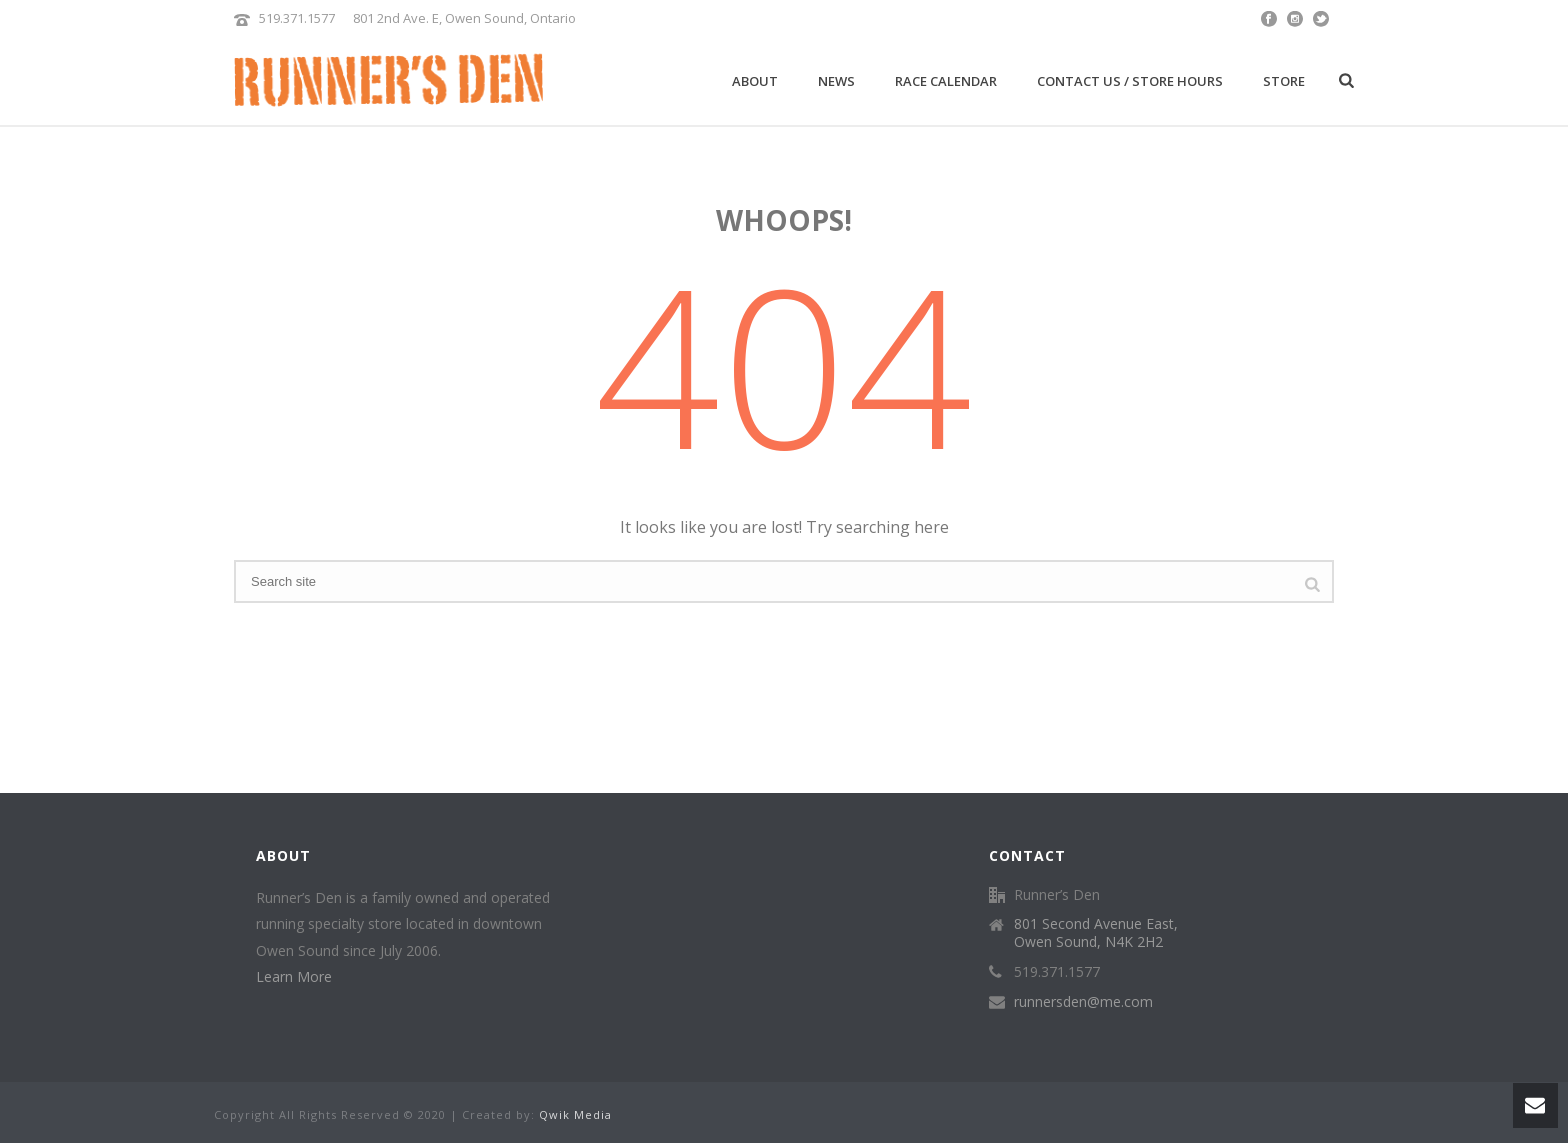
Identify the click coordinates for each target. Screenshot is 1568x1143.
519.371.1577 (297, 18)
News (836, 81)
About (755, 81)
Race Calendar (946, 81)
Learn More (294, 976)
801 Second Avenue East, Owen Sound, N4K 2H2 (1096, 933)
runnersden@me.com (1083, 1002)
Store (1284, 81)
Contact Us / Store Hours (1130, 81)
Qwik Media (575, 1114)
